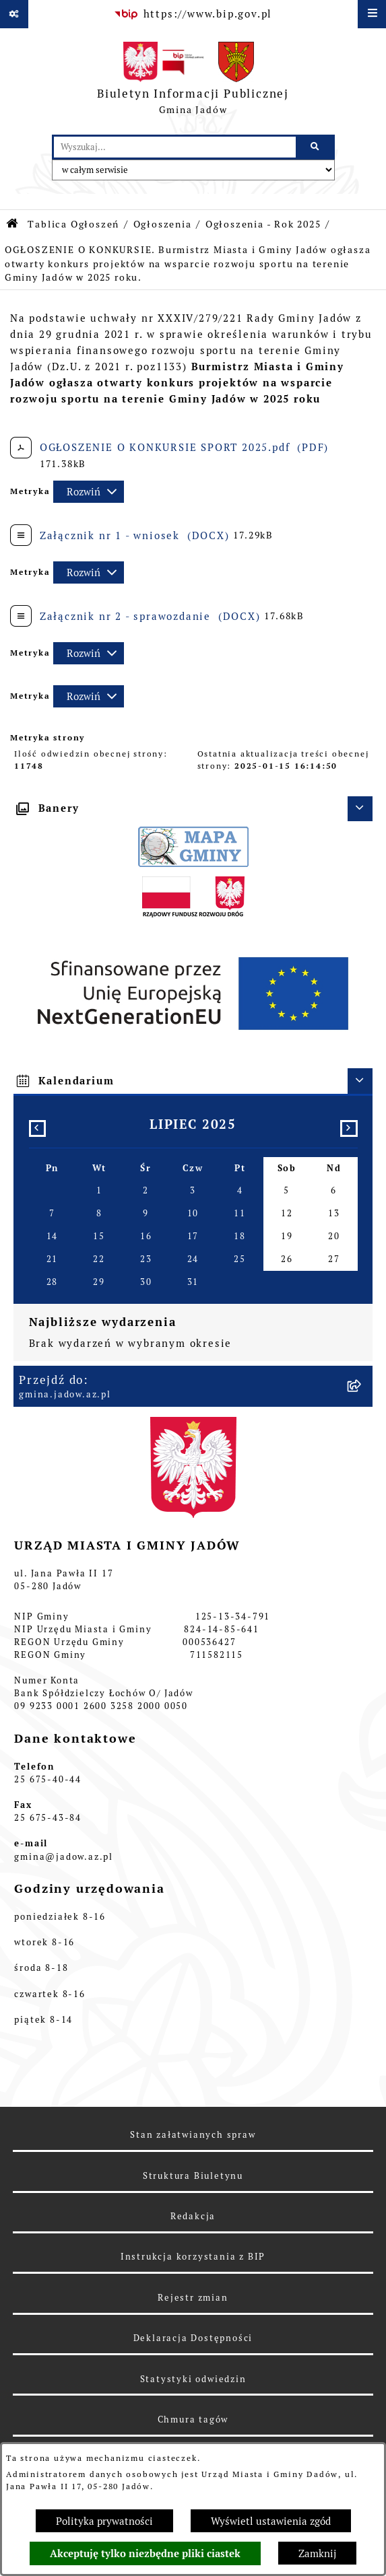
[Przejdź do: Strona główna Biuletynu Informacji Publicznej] (13, 224)
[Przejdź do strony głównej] (193, 81)
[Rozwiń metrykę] (88, 492)
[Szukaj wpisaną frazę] (316, 147)
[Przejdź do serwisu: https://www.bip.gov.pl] (193, 14)
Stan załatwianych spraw (192, 2134)
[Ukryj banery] (360, 809)
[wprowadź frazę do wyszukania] (175, 147)
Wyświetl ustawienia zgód (271, 2521)
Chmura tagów (193, 2419)
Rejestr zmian (193, 2297)
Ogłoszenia (162, 224)
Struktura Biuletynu (193, 2176)
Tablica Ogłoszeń (73, 224)
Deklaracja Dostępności (193, 2338)
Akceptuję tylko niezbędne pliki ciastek (145, 2554)
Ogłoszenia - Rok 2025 (263, 224)
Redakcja (193, 2216)
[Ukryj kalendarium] (360, 1081)
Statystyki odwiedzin (193, 2379)
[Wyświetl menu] (372, 14)
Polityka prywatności (104, 2521)
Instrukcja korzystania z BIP (193, 2256)
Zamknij (317, 2553)
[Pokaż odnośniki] (14, 14)
